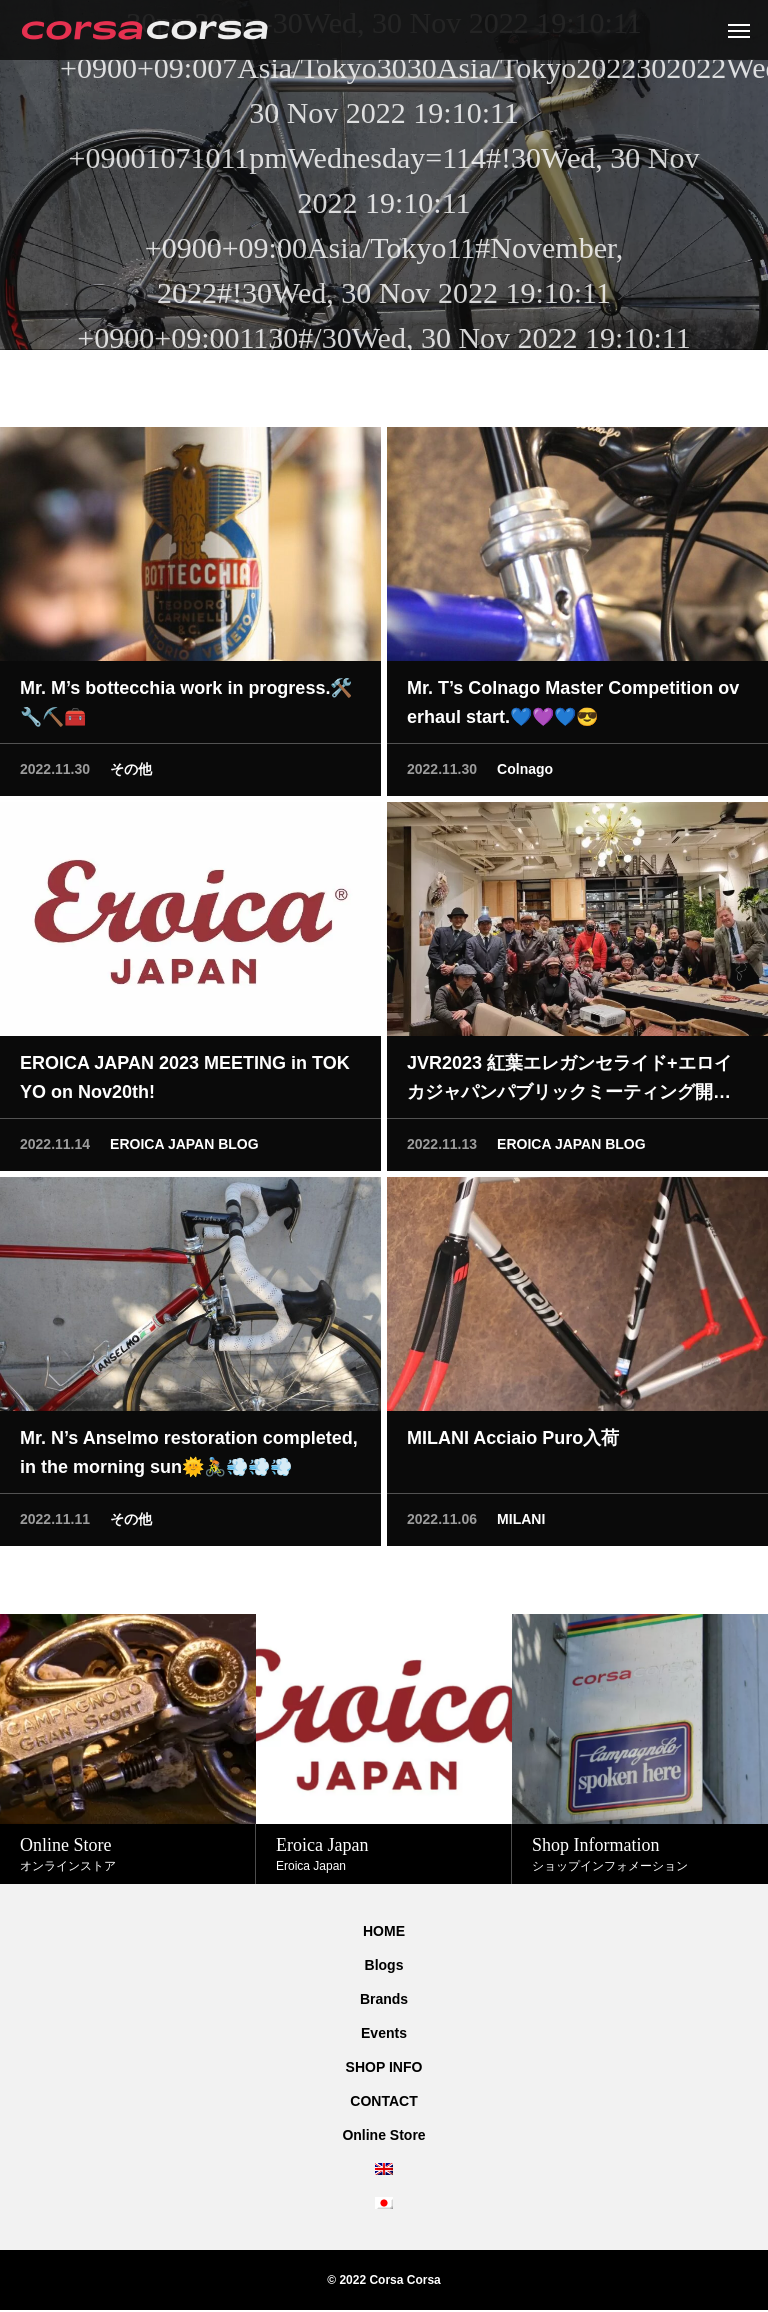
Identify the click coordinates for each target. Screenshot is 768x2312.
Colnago (525, 772)
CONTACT (383, 2101)
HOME (384, 1931)
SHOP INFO (384, 2067)
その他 (131, 772)
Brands (384, 1999)
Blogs (384, 1965)
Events (384, 2033)
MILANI (521, 1522)
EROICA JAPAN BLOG (184, 1147)
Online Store (383, 2135)
